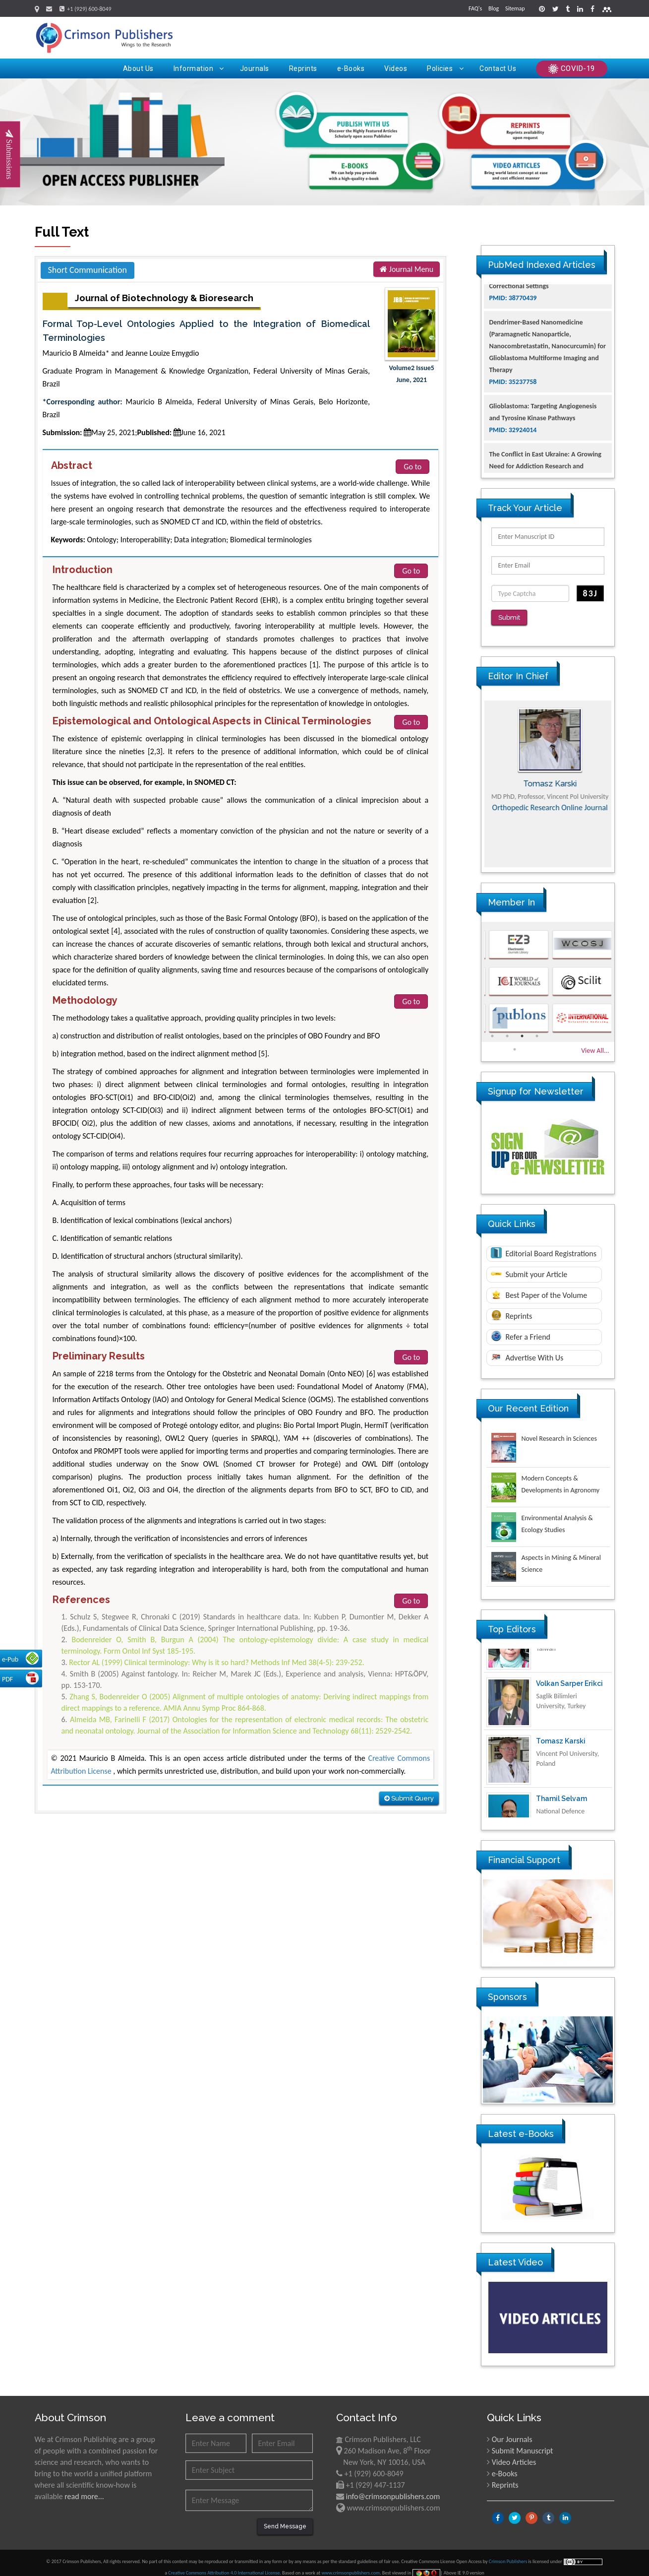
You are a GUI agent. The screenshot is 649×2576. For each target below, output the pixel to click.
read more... (84, 2489)
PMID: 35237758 (512, 417)
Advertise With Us (527, 1350)
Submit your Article (529, 1267)
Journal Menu (406, 269)
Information (199, 68)
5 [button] (515, 1042)
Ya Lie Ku (551, 1652)
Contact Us (497, 68)
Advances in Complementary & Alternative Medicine (547, 815)
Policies (445, 68)
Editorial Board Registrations (543, 1245)
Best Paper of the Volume (539, 1287)
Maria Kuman (548, 776)
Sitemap (515, 8)
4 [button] (537, 1028)
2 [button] (507, 1028)
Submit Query (409, 1798)
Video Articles (514, 2454)
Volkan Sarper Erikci (569, 1710)
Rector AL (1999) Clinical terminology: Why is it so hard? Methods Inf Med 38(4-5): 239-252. (216, 1662)
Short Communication (87, 269)
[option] (547, 776)
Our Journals (512, 2432)
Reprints (303, 68)
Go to (412, 466)
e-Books (351, 68)
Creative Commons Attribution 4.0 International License (224, 2565)
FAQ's (475, 8)
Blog (493, 8)
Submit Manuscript (522, 2443)
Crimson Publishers (509, 2554)
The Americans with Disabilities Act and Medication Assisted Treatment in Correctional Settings (545, 310)
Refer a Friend (520, 1328)
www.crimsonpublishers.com (350, 2565)
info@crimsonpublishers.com (393, 2489)
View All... (595, 1043)
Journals (254, 68)
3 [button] (522, 1028)
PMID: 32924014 (512, 465)
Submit (513, 618)
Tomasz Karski (561, 1767)
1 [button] (492, 1028)
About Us (138, 68)
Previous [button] (474, 776)
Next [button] (622, 776)
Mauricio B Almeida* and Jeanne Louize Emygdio (121, 353)
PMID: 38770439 (512, 333)
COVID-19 (571, 69)
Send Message (285, 2518)
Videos (395, 68)
